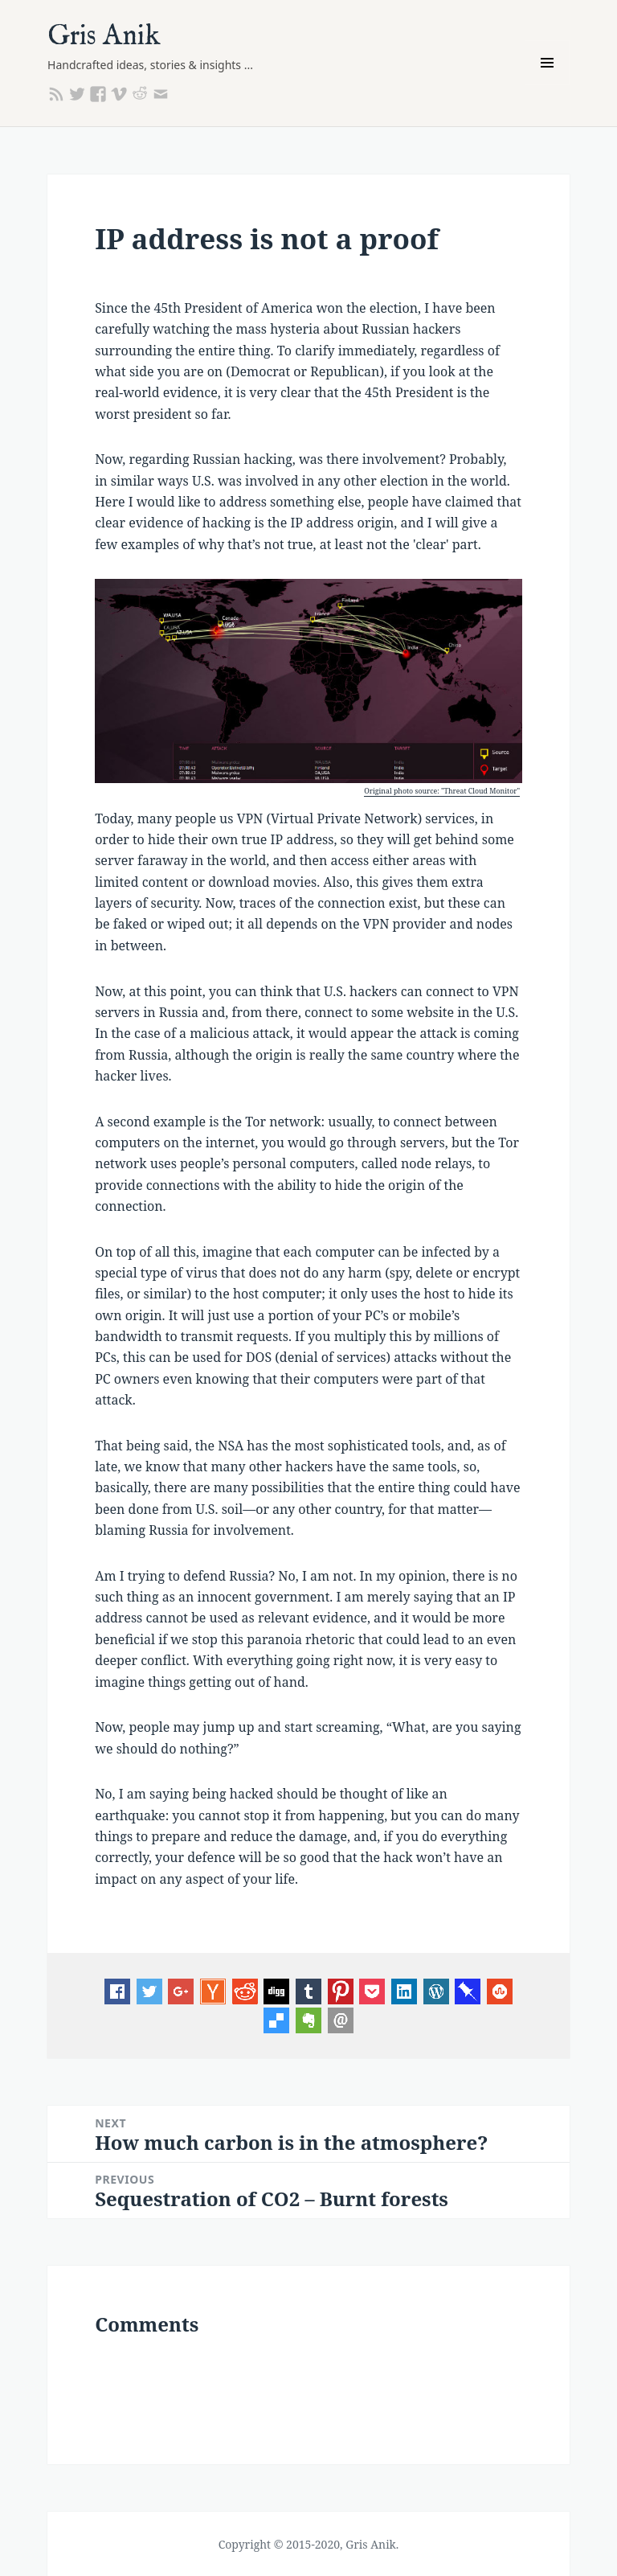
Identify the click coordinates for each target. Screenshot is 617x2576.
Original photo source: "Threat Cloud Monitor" (442, 791)
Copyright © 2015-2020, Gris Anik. (309, 2544)
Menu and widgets (547, 84)
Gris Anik (103, 36)
